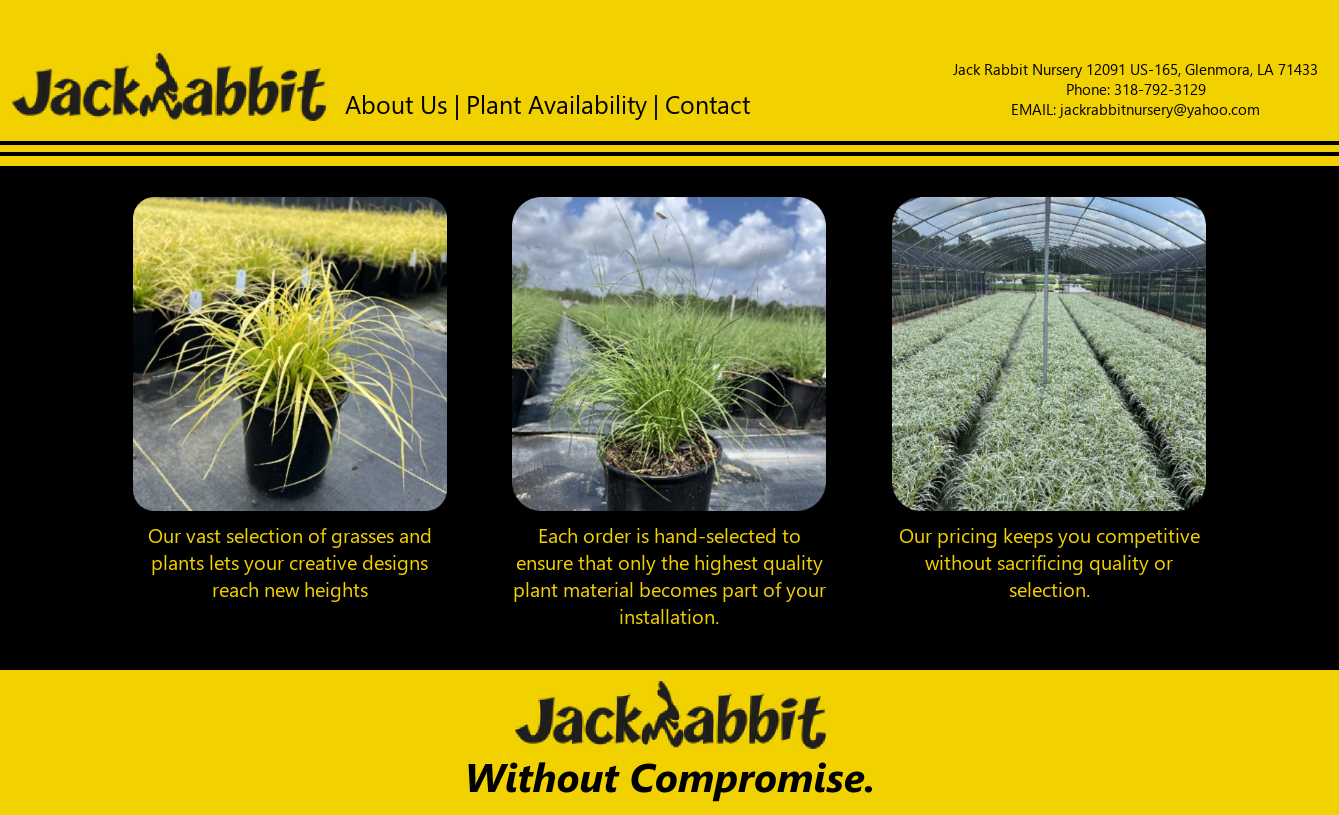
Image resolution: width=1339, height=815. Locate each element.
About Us (396, 103)
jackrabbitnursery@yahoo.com (1160, 109)
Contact (707, 103)
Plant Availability (556, 103)
